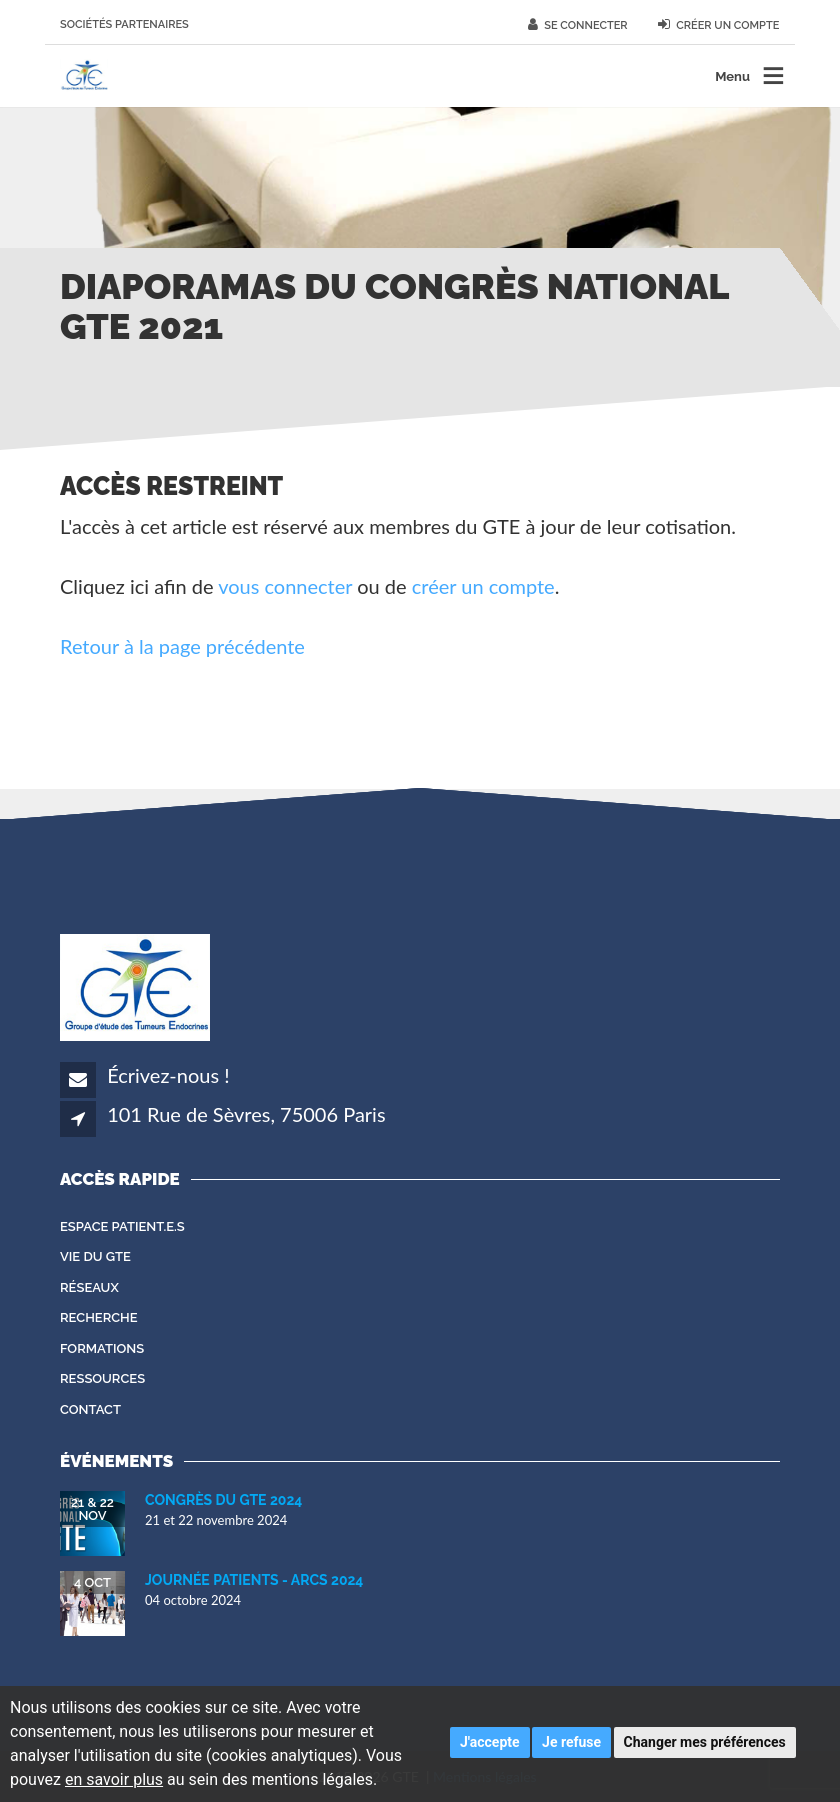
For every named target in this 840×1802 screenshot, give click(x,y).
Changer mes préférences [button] (705, 1742)
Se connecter (578, 25)
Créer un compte (719, 25)
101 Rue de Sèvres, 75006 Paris (246, 1114)
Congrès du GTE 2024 (223, 1500)
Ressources (102, 1378)
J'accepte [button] (490, 1742)
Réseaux (89, 1287)
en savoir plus (114, 1779)
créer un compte (483, 586)
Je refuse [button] (571, 1742)
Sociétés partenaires (124, 24)
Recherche (99, 1317)
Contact (90, 1409)
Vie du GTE (95, 1256)
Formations (102, 1348)
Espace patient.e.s (122, 1226)
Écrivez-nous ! (168, 1075)
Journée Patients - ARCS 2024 (254, 1580)
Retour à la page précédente (182, 646)
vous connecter (285, 586)
